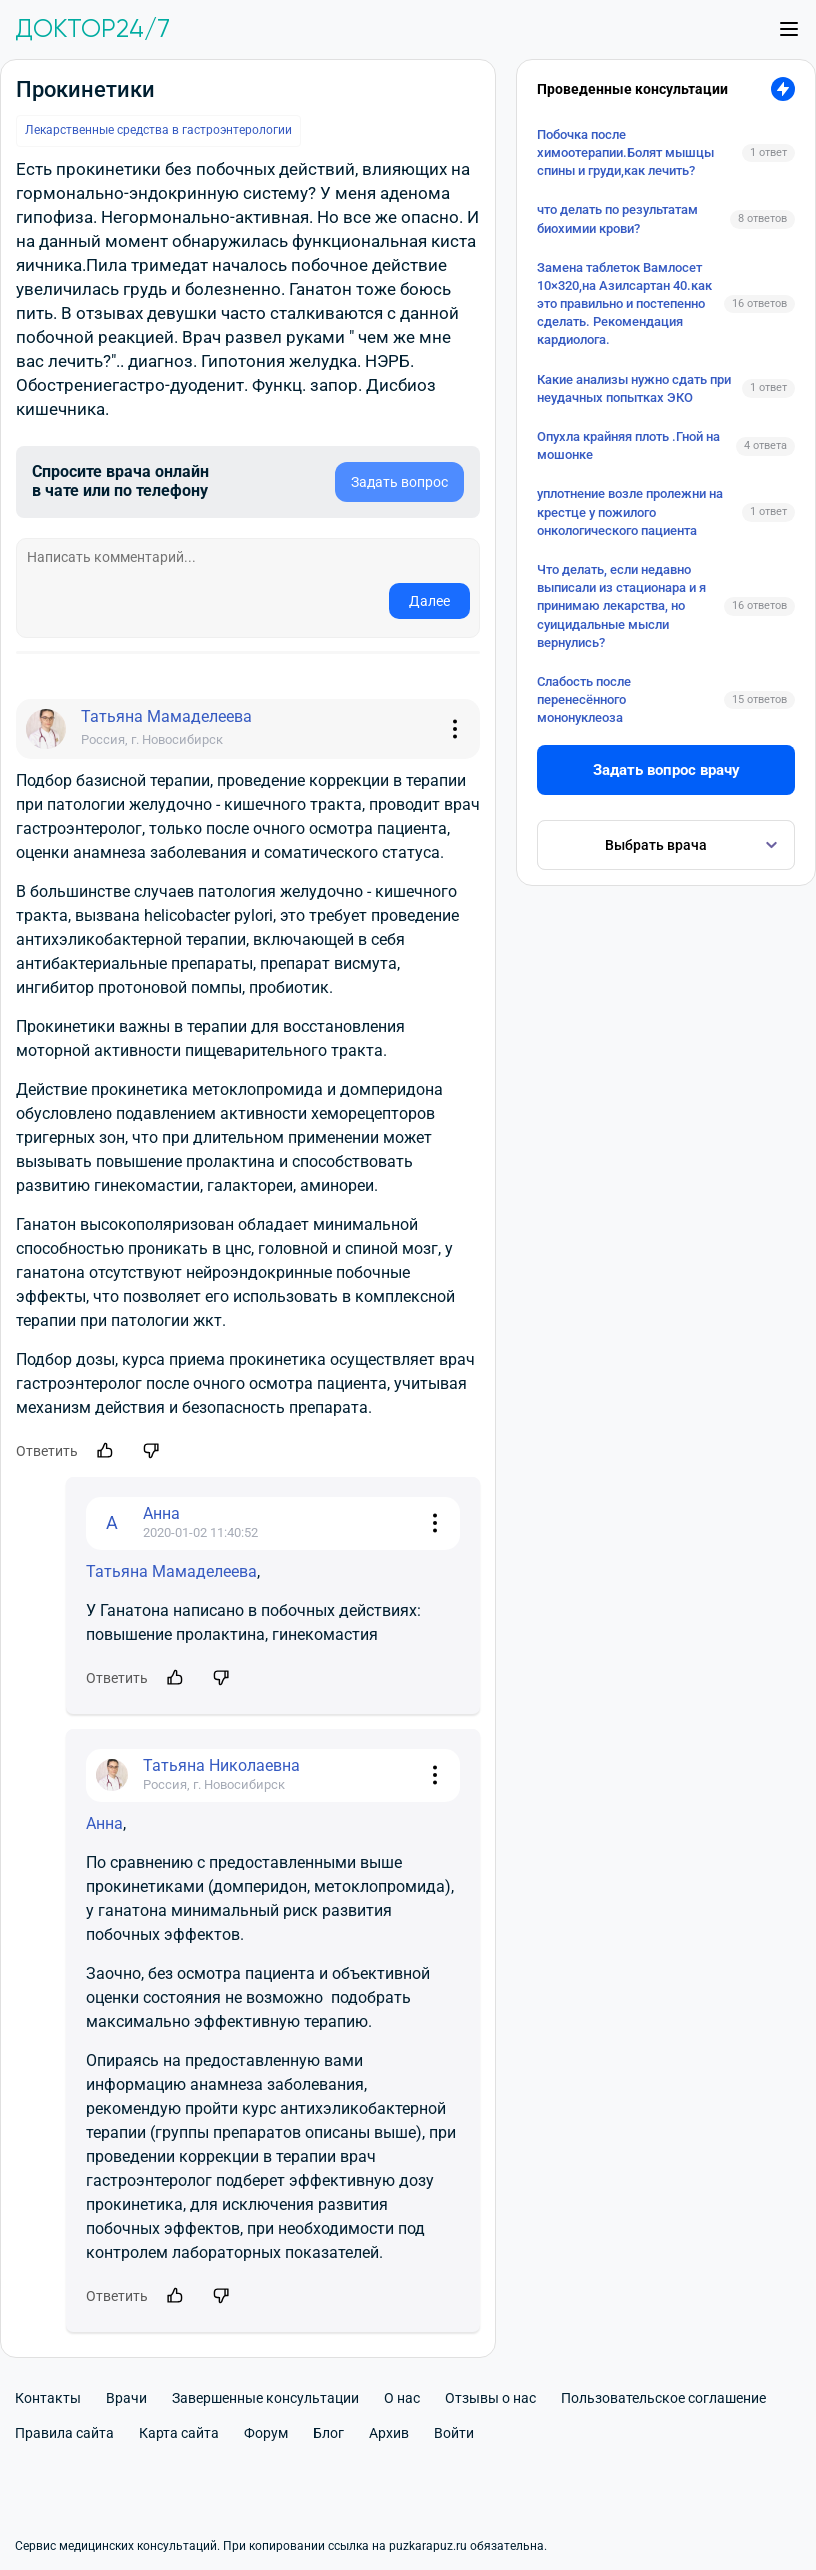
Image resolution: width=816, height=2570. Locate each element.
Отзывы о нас (490, 2398)
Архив (389, 2433)
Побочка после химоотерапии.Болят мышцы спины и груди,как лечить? (625, 152)
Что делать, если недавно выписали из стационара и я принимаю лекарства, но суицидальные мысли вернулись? (621, 606)
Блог (328, 2433)
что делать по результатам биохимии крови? (617, 218)
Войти (454, 2433)
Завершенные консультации (265, 2398)
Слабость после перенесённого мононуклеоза (584, 699)
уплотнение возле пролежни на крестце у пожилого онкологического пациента (630, 511)
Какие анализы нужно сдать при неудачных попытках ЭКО (634, 388)
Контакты (48, 2398)
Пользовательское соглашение (663, 2398)
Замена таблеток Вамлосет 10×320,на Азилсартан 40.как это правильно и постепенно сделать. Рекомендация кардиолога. (624, 304)
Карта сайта (179, 2433)
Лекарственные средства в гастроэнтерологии (158, 130)
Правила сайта (64, 2433)
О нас (402, 2398)
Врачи (126, 2398)
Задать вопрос (399, 482)
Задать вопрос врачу (666, 770)
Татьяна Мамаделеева (171, 1571)
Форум (266, 2433)
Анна (104, 1823)
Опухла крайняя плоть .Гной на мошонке (628, 445)
